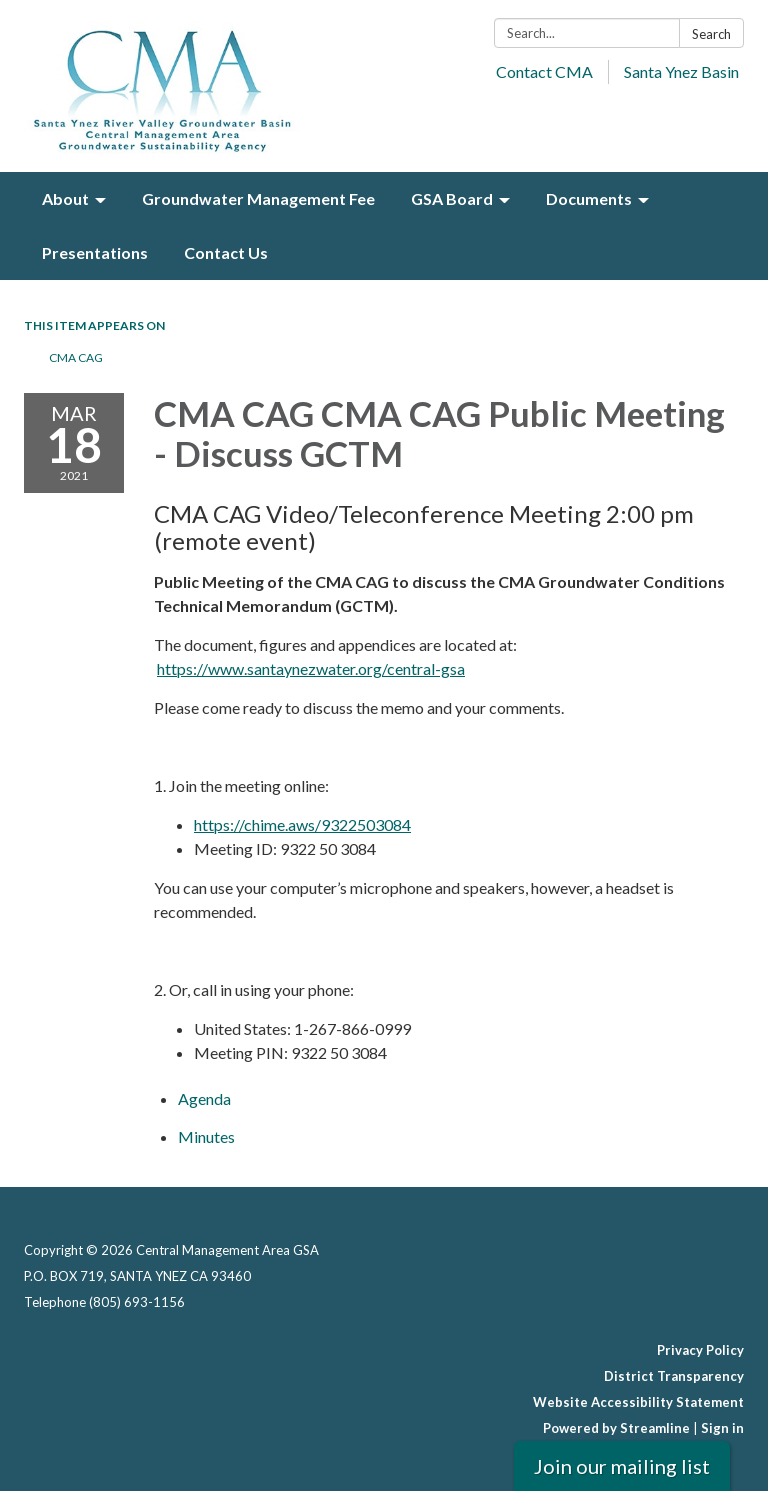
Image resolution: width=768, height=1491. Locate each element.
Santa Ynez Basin (681, 71)
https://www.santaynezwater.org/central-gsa (311, 668)
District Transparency (674, 1376)
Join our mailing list (622, 1466)
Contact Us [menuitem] (226, 252)
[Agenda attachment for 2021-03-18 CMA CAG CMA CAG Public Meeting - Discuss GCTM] (204, 1098)
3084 (393, 824)
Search (711, 34)
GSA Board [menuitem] (452, 198)
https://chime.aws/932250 (284, 824)
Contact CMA (544, 71)
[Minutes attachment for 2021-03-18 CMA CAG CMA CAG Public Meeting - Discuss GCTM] (206, 1136)
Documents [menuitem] (589, 198)
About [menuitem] (65, 198)
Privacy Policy (700, 1350)
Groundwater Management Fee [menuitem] (258, 198)
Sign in (722, 1428)
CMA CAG (76, 357)
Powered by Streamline (616, 1428)
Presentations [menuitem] (95, 252)
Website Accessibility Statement (638, 1402)
